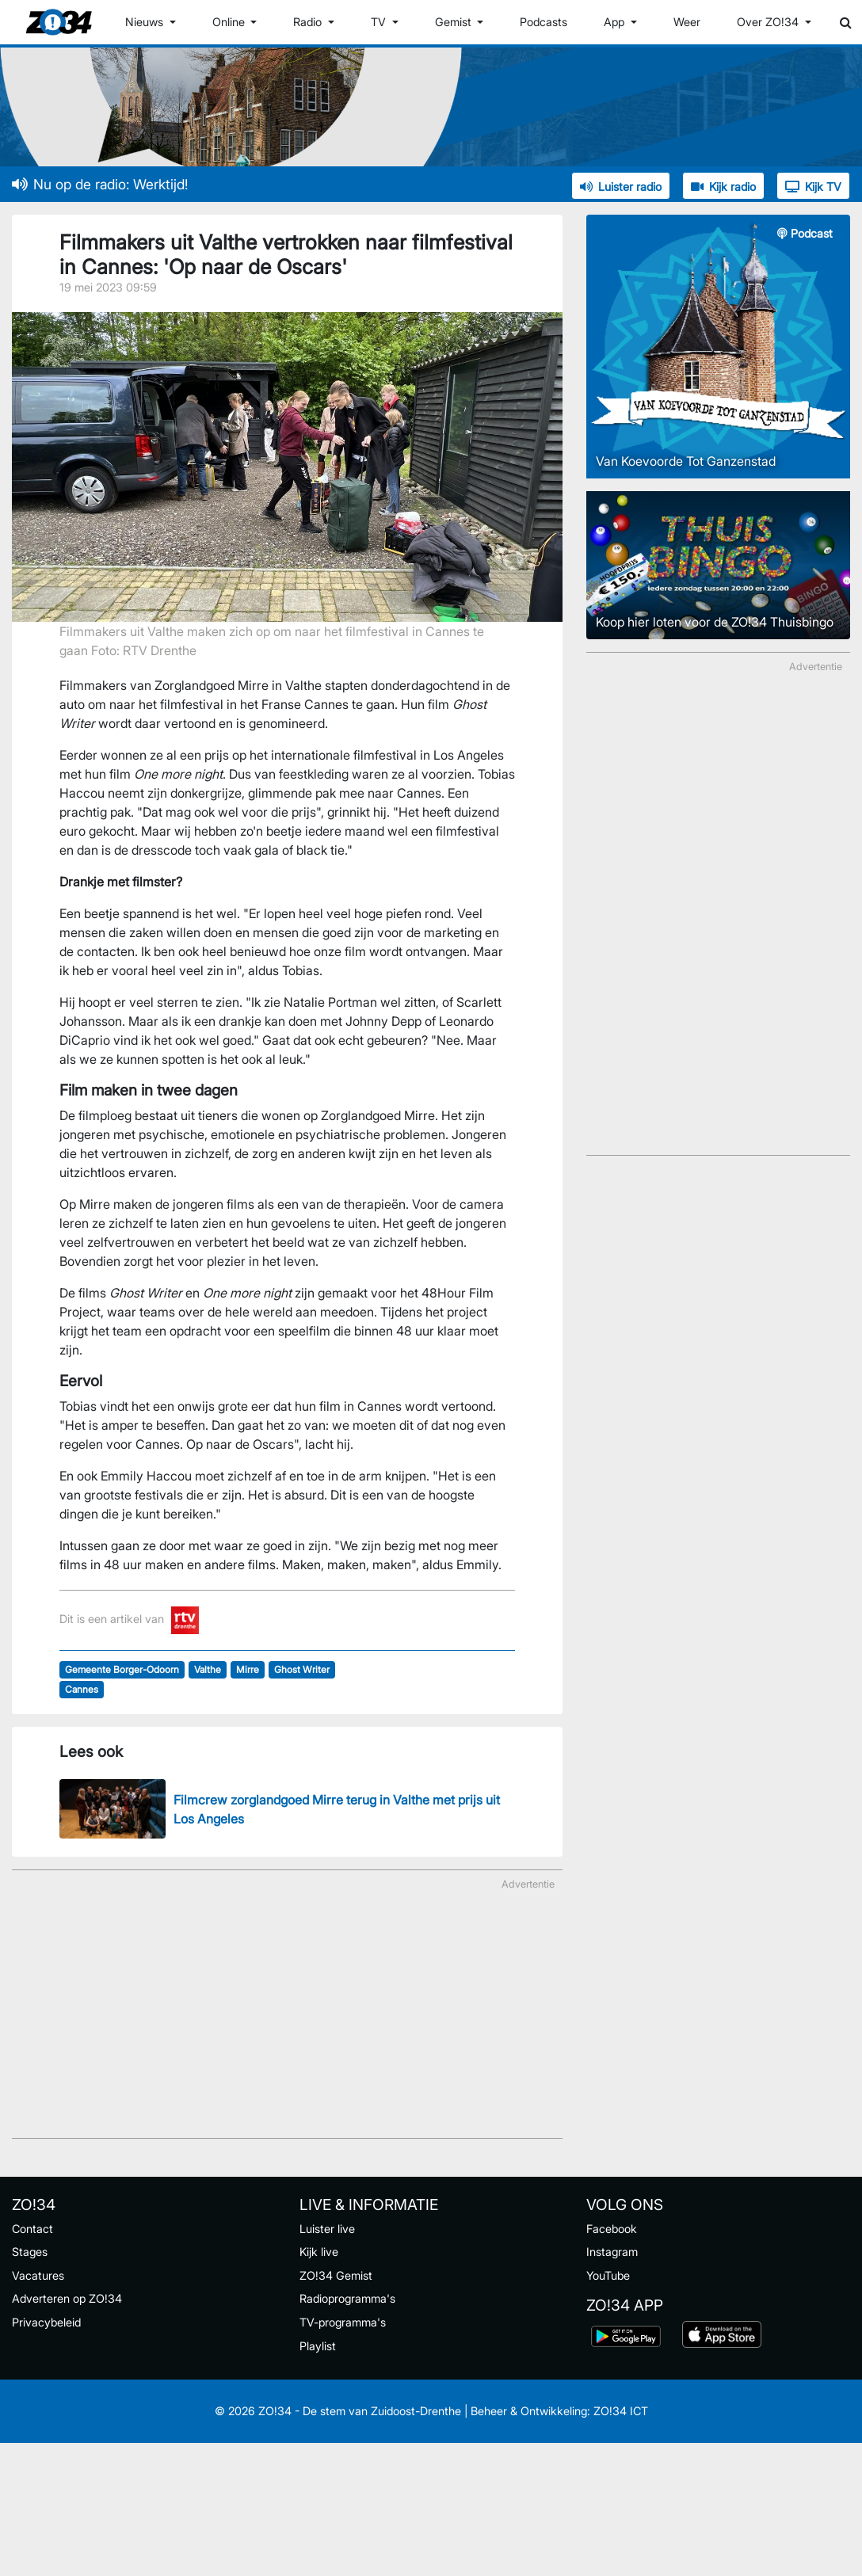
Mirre (247, 1669)
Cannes (81, 1689)
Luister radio (621, 186)
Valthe (207, 1669)
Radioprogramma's (347, 2298)
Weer (686, 22)
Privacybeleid (46, 2322)
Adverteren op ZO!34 (67, 2298)
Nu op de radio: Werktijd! (100, 184)
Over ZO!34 (769, 22)
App (615, 22)
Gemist (455, 22)
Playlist (317, 2346)
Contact (32, 2228)
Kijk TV (813, 186)
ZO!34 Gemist (335, 2275)
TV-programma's (342, 2322)
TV (380, 22)
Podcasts (543, 22)
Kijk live (318, 2251)
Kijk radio (723, 186)
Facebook (611, 2228)
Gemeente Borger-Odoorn (122, 1669)
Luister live (327, 2228)
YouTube (608, 2275)
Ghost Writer (302, 1669)
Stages (30, 2251)
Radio (309, 22)
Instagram (612, 2251)
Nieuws (145, 22)
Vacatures (38, 2275)
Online (230, 22)
